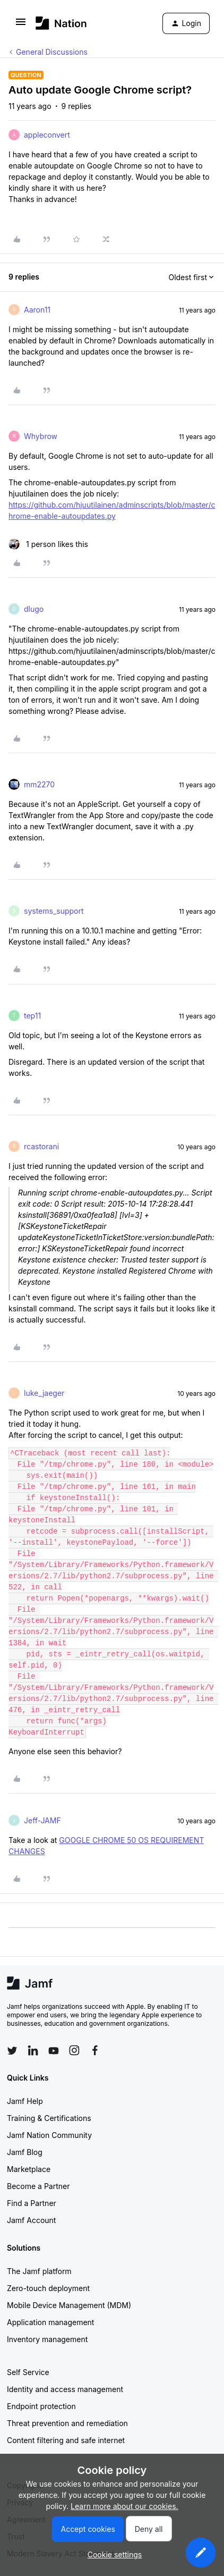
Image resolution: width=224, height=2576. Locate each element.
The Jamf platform (39, 2271)
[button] (20, 25)
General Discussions (52, 51)
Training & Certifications (49, 2118)
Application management (50, 2322)
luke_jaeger (44, 1393)
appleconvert (47, 134)
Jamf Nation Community (49, 2135)
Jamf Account (31, 2220)
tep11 (32, 1015)
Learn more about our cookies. (124, 2506)
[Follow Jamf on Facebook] (95, 2050)
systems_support (54, 910)
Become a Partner (38, 2186)
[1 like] (48, 544)
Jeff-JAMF (42, 1820)
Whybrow (40, 436)
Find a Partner (31, 2203)
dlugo (34, 608)
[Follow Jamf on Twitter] (12, 2051)
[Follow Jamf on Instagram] (74, 2050)
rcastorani (41, 1146)
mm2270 (39, 784)
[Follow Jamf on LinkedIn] (33, 2050)
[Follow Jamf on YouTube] (53, 2050)
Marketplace (28, 2169)
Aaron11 (37, 309)
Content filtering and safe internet (66, 2440)
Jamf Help (25, 2101)
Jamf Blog (24, 2152)
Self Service (28, 2372)
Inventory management (47, 2339)
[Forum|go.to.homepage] (61, 23)
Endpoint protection (41, 2406)
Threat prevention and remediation (67, 2423)
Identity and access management (65, 2389)
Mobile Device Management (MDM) (69, 2305)
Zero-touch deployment (48, 2288)
